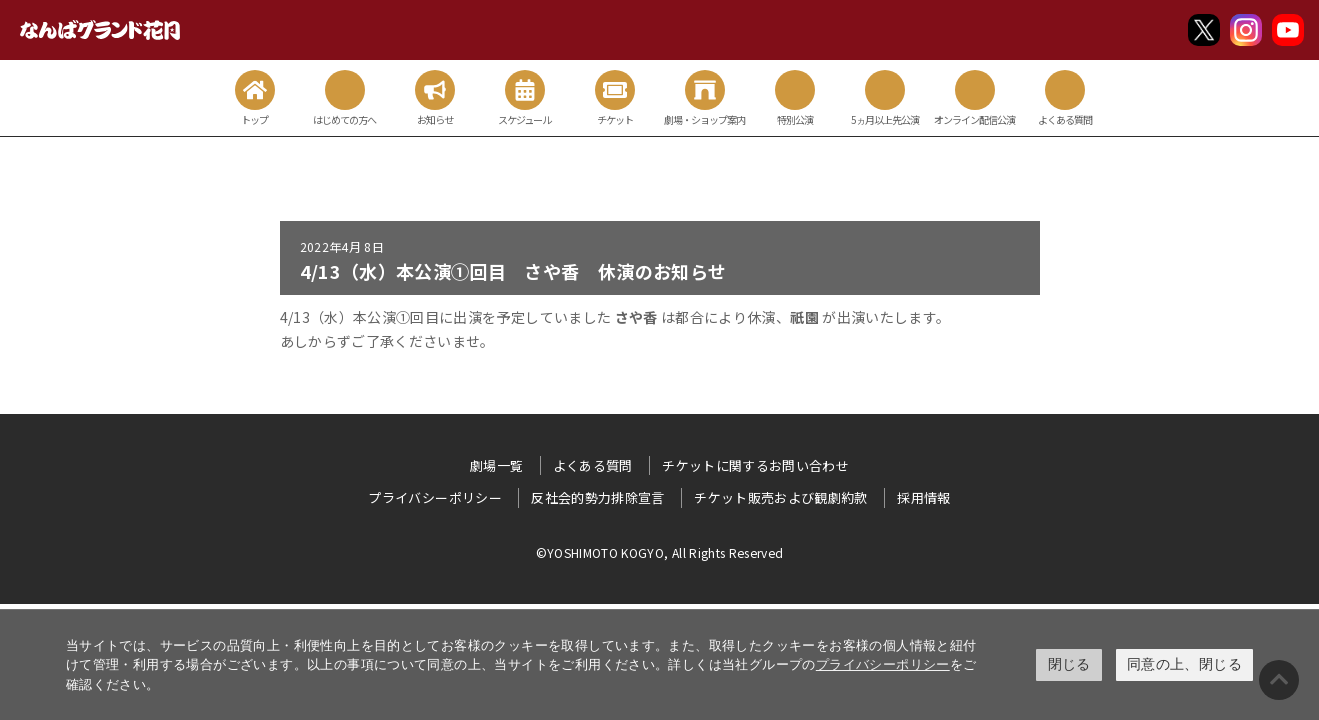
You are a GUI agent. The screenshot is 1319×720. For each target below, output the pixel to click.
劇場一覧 (496, 465)
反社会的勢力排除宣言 (598, 497)
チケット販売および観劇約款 (781, 497)
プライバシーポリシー (883, 664)
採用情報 (923, 497)
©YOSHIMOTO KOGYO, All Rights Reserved (660, 552)
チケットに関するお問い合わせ (755, 465)
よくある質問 (593, 465)
